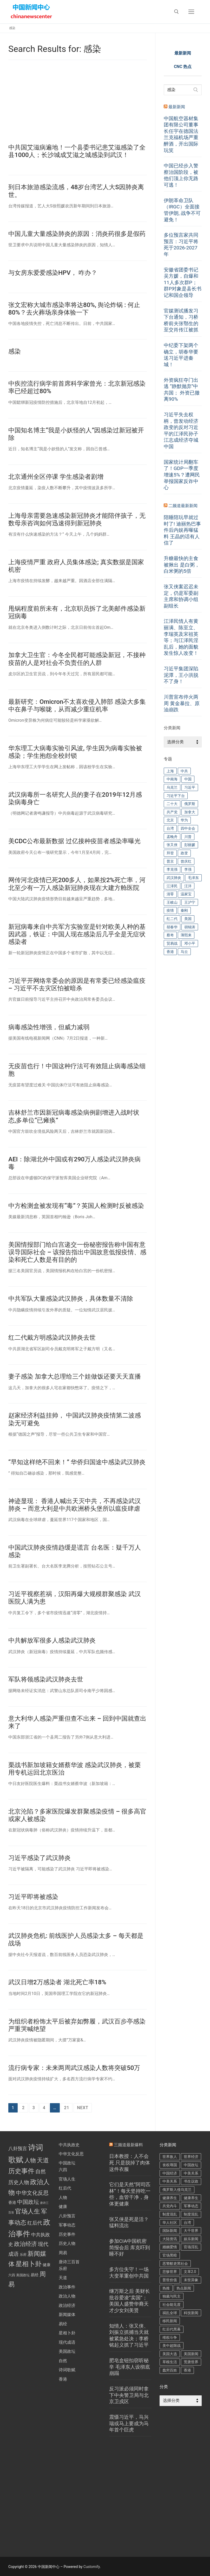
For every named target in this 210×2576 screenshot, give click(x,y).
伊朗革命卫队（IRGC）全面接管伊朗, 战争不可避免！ (182, 210)
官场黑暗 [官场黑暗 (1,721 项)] (169, 2255)
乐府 (63, 2268)
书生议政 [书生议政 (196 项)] (191, 2181)
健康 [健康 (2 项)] (46, 2264)
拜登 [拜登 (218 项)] (170, 853)
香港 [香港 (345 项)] (170, 952)
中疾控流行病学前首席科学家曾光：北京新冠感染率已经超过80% (77, 387)
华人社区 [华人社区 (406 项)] (169, 2222)
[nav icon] (191, 11)
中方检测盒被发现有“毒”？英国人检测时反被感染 (76, 1205)
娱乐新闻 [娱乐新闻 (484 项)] (191, 2239)
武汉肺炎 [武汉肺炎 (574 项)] (174, 878)
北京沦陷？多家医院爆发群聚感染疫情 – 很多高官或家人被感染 (77, 1815)
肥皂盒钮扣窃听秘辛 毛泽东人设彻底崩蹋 (129, 2366)
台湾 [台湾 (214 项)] (187, 2222)
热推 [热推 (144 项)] (166, 2288)
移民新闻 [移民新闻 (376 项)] (169, 2321)
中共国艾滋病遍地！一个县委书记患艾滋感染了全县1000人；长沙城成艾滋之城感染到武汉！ (77, 151)
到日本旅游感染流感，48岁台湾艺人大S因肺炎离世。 (76, 190)
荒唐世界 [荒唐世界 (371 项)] (191, 2362)
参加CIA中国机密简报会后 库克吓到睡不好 (129, 2247)
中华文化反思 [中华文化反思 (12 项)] (32, 2193)
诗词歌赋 (67, 2369)
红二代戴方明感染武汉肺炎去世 (52, 1337)
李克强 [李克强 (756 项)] (172, 869)
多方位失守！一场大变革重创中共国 (129, 2272)
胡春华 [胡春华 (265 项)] (172, 927)
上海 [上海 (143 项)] (170, 771)
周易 (63, 2252)
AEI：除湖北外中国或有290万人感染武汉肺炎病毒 (74, 1163)
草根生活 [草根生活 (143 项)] (169, 2362)
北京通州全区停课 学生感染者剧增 (55, 476)
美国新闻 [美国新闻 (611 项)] (191, 2354)
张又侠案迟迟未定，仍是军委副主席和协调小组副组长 (181, 596)
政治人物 (67, 2296)
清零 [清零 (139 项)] (170, 894)
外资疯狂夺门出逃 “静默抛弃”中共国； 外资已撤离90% (182, 389)
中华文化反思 (71, 2153)
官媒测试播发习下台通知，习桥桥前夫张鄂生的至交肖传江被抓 (181, 320)
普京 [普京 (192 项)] (170, 861)
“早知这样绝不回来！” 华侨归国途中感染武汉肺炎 (77, 1462)
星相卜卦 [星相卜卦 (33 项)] (29, 2264)
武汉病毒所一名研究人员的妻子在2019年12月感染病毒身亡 (75, 798)
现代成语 (67, 2342)
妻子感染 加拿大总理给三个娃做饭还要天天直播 (74, 1376)
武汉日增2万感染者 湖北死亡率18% (57, 1982)
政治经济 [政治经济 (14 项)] (25, 2244)
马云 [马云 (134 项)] (184, 952)
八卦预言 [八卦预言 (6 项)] (17, 2148)
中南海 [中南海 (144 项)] (172, 779)
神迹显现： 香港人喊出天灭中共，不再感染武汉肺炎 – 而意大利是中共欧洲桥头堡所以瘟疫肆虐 (74, 1504)
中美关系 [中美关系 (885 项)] (191, 2173)
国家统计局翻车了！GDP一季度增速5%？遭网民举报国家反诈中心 (182, 474)
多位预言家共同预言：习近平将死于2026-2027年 (181, 244)
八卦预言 (67, 2215)
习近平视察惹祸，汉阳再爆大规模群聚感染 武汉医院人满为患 (74, 1597)
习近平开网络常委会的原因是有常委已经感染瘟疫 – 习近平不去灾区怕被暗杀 (77, 984)
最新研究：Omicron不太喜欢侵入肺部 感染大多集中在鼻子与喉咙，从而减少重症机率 (77, 705)
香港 (63, 2379)
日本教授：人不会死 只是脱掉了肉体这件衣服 (129, 2162)
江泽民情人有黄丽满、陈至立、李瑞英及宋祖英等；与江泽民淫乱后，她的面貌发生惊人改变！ (181, 637)
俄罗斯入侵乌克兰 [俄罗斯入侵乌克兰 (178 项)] (177, 2189)
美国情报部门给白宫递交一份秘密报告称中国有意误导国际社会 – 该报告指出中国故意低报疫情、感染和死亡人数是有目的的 (77, 1252)
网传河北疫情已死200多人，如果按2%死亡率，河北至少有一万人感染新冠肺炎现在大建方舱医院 (77, 883)
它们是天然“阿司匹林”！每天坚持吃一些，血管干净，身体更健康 (129, 2194)
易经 (63, 2323)
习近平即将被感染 (33, 1896)
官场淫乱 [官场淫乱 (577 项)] (191, 2247)
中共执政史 (69, 2144)
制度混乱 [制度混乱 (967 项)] (169, 2214)
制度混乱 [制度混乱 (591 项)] (191, 2214)
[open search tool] (176, 11)
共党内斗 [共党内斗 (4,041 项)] (169, 2206)
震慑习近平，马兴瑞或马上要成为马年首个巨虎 (129, 2423)
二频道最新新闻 (183, 505)
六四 (63, 2169)
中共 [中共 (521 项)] (184, 771)
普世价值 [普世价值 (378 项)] (169, 2280)
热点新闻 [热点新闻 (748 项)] (183, 2288)
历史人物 (67, 2243)
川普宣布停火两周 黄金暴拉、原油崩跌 (182, 703)
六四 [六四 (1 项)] (11, 2275)
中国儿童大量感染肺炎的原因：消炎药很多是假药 (77, 233)
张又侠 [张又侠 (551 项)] (172, 845)
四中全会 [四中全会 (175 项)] (188, 828)
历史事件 (67, 2234)
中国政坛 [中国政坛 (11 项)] (28, 2202)
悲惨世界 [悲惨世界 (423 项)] (169, 2272)
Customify (91, 2567)
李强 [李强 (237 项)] (188, 869)
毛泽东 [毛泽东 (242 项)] (193, 878)
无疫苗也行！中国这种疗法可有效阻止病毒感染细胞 (77, 1069)
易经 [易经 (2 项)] (34, 2275)
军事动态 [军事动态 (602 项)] (191, 2206)
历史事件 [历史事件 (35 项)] (21, 2171)
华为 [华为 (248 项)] (184, 820)
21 (66, 2107)
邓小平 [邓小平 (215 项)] (189, 943)
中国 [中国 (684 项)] (188, 779)
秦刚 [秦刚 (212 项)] (184, 910)
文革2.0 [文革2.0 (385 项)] (190, 2272)
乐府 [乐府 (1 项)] (23, 2255)
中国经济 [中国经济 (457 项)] (169, 2173)
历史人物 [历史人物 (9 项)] (18, 2182)
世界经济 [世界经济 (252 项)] (191, 2157)
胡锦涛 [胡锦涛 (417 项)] (189, 927)
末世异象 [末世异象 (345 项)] (191, 2280)
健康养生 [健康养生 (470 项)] (169, 2198)
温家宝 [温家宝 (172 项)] (186, 894)
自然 (63, 2360)
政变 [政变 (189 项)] (184, 853)
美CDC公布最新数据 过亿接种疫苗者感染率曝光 (74, 841)
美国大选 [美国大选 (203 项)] (169, 2354)
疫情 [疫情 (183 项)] (170, 910)
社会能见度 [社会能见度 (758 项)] (171, 2304)
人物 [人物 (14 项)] (30, 2160)
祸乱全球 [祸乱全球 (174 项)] (169, 2313)
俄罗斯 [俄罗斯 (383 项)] (189, 804)
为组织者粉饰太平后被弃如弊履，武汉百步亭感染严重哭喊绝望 (77, 2025)
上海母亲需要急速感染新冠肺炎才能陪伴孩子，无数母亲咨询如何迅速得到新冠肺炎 (77, 519)
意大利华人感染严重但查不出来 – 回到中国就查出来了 (77, 1722)
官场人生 (67, 2179)
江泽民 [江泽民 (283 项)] (172, 886)
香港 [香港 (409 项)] (187, 2370)
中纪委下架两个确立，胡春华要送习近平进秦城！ (181, 354)
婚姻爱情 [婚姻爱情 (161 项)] (169, 2247)
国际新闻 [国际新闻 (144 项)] (169, 2231)
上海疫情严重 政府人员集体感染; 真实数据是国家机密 (76, 565)
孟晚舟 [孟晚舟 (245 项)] (172, 837)
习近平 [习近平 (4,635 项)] (189, 787)
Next (82, 2107)
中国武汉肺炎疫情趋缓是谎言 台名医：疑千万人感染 (74, 1551)
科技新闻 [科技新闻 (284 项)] (191, 2313)
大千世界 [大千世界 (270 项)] (191, 2231)
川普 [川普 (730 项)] (188, 837)
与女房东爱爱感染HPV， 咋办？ (52, 272)
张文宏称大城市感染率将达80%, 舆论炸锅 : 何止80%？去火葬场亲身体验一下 (74, 308)
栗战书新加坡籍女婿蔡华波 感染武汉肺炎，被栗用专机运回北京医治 (74, 1768)
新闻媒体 (67, 2314)
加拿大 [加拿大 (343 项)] (189, 812)
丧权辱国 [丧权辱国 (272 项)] (169, 2165)
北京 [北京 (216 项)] (170, 820)
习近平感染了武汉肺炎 (39, 1858)
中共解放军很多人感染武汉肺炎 (52, 1640)
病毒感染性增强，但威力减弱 (48, 1027)
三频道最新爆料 (128, 2144)
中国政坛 (67, 2163)
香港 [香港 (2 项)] (12, 2202)
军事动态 (67, 2225)
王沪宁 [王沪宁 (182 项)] (189, 902)
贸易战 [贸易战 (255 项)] (172, 943)
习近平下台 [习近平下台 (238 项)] (176, 796)
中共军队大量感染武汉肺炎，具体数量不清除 (70, 1298)
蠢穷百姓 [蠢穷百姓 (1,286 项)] (169, 2370)
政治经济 (67, 2305)
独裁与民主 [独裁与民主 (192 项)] (171, 2296)
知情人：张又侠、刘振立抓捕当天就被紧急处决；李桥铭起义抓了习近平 (129, 2335)
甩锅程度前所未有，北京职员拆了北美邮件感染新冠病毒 (77, 612)
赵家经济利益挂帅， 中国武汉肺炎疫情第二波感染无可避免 (74, 1419)
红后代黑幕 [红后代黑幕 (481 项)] (171, 2329)
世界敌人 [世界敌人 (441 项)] (169, 2157)
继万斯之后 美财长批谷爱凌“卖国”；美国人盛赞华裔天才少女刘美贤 (129, 2300)
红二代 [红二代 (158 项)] (172, 919)
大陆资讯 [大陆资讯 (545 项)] (169, 2239)
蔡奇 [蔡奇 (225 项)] (170, 935)
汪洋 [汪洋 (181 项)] (188, 886)
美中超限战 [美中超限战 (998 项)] (171, 2345)
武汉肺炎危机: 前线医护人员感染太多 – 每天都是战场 (75, 1939)
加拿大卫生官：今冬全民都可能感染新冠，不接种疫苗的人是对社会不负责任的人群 (77, 658)
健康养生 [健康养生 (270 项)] (191, 2198)
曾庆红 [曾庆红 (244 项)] (186, 861)
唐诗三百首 (69, 2261)
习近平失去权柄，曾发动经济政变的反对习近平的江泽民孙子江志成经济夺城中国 (181, 430)
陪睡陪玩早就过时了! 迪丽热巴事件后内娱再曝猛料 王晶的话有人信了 (182, 530)
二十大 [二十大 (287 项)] (172, 804)
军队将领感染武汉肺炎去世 (45, 1679)
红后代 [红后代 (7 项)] (34, 2223)
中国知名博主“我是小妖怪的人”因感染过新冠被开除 (76, 434)
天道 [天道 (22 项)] (43, 2160)
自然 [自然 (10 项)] (40, 2171)
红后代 (65, 2188)
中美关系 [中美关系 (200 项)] (169, 2181)
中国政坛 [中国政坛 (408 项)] (191, 2165)
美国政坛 (67, 2351)
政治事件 (67, 2287)
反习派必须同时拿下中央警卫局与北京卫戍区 (129, 2395)
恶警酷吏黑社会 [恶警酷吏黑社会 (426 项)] (175, 2263)
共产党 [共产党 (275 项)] (172, 812)
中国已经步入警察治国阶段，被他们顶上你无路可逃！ (181, 175)
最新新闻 (176, 106)
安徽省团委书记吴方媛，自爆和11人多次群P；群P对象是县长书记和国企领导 (182, 282)
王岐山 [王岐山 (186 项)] (172, 902)
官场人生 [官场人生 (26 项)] (27, 2211)
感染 (14, 351)
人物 (63, 2197)
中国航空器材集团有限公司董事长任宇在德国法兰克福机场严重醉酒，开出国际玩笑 (181, 134)
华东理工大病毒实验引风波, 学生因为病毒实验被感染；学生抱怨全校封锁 (75, 752)
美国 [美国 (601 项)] (188, 919)
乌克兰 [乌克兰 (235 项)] (172, 787)
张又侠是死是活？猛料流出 (129, 2222)
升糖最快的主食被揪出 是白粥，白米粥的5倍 (182, 564)
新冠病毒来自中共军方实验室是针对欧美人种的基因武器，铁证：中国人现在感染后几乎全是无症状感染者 (77, 934)
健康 (63, 2206)
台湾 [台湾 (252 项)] (170, 828)
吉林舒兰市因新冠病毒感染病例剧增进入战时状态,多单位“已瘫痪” (73, 1116)
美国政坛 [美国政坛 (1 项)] (23, 2275)
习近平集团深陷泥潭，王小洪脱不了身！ (181, 675)
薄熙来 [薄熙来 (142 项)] (186, 935)
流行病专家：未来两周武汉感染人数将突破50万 (74, 2067)
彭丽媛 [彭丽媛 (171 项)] (189, 845)
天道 (63, 2277)
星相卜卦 (67, 2332)
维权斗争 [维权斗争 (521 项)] (169, 2337)
